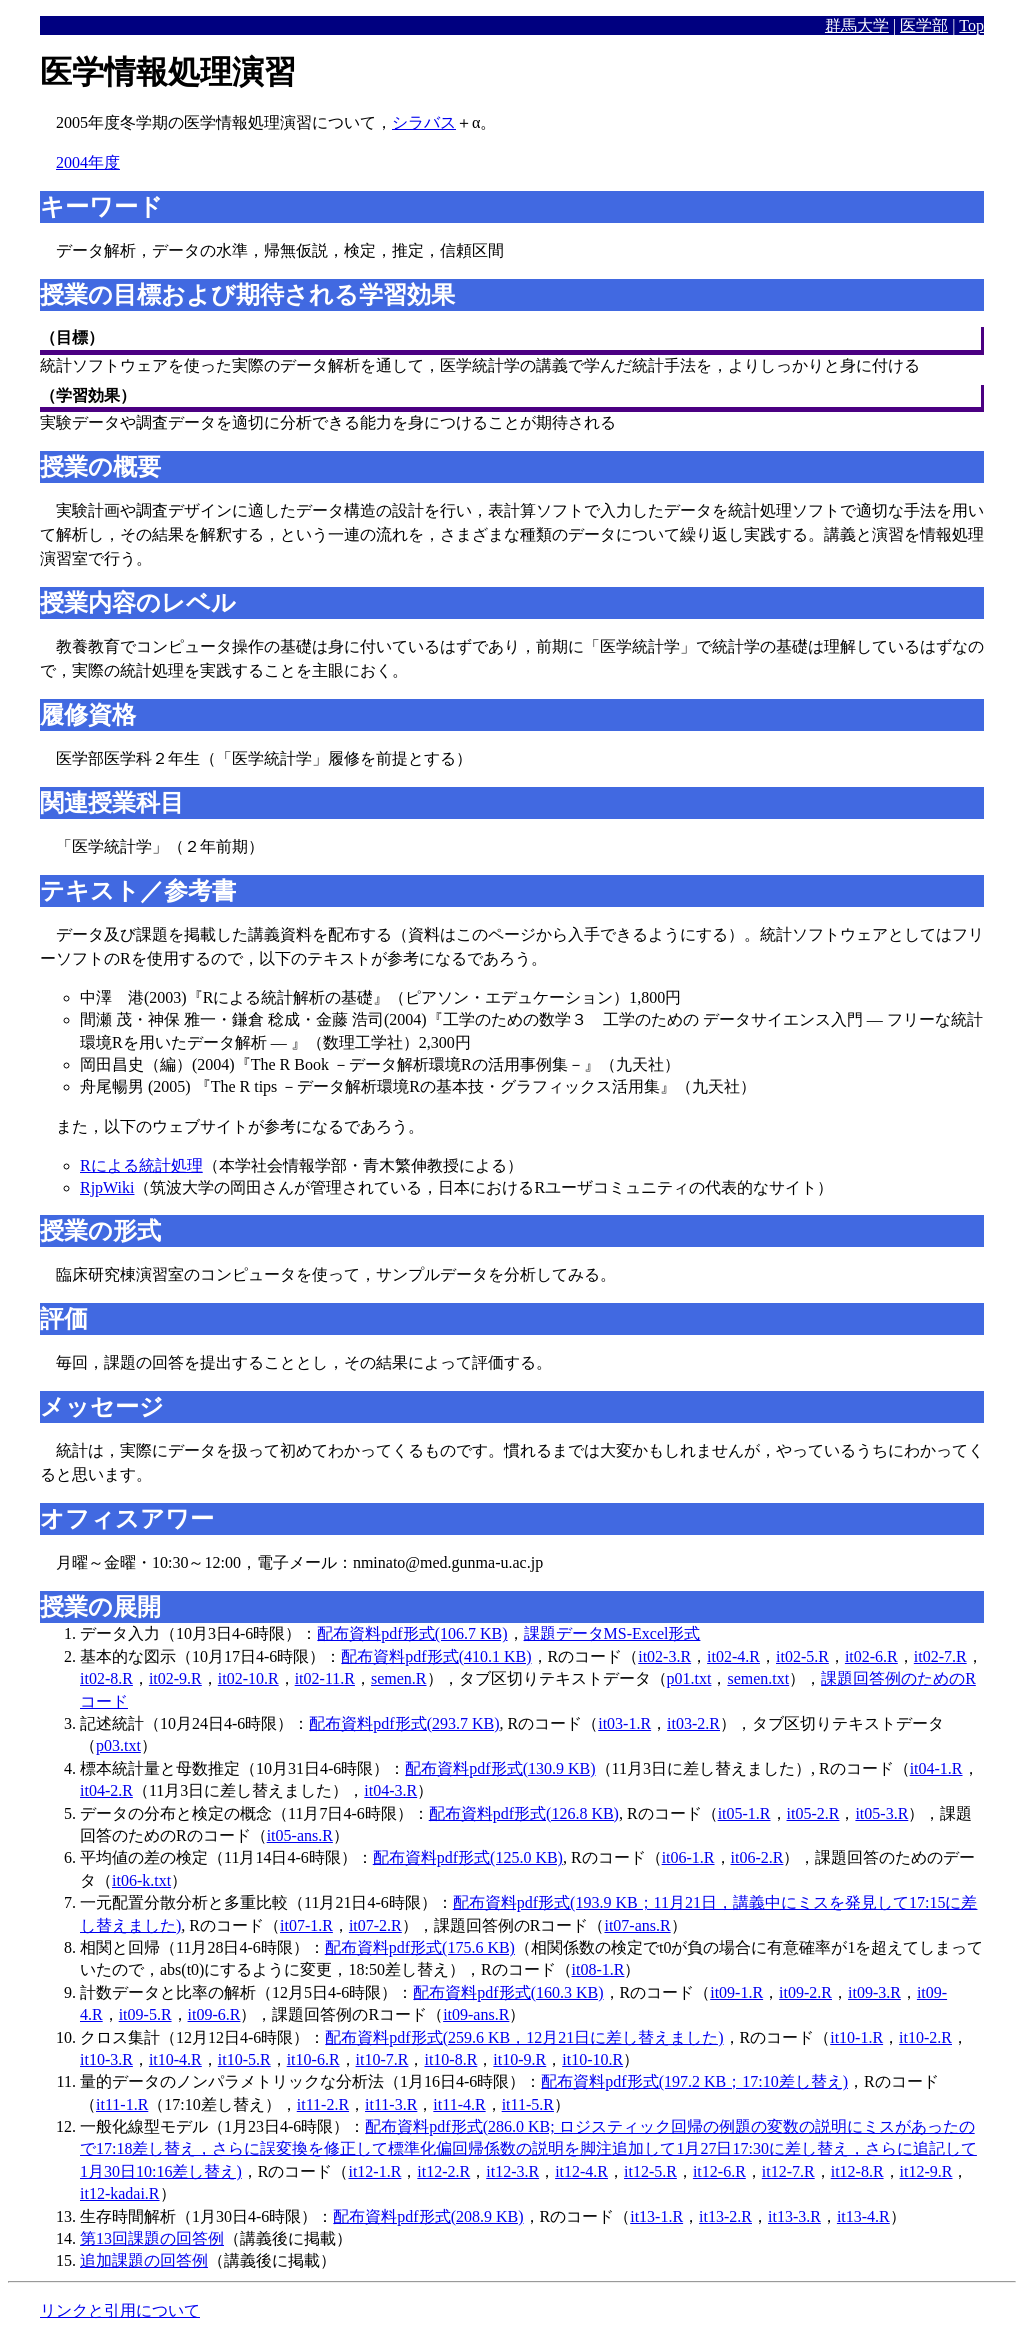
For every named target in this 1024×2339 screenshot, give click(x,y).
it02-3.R (664, 1656)
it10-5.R (244, 2059)
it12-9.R (926, 2171)
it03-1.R (624, 1723)
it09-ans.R (476, 2014)
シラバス (424, 122)
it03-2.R (693, 1723)
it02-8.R (106, 1678)
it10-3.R (106, 2059)
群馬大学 (857, 25)
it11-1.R (122, 2104)
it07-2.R (375, 1925)
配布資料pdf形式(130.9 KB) (500, 1768)
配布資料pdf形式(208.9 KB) (428, 2216)
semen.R (399, 1678)
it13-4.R (863, 2216)
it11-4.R (459, 2104)
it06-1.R (688, 1857)
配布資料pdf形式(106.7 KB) (412, 1633)
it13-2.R (725, 2216)
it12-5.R (650, 2171)
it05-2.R (813, 1813)
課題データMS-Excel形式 (612, 1633)
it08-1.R (598, 1969)
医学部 (924, 25)
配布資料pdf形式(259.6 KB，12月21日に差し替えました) (524, 2037)
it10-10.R (592, 2059)
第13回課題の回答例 (152, 2238)
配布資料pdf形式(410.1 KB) (436, 1656)
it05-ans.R (300, 1835)
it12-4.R (581, 2171)
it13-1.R (656, 2216)
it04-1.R (936, 1768)
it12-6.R (719, 2171)
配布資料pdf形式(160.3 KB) (508, 1992)
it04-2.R (106, 1790)
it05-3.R (881, 1813)
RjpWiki (107, 1187)
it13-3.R (794, 2216)
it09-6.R (214, 2014)
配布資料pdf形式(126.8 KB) (524, 1813)
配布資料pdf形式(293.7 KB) (404, 1723)
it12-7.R (788, 2171)
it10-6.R (313, 2059)
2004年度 (88, 162)
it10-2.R (925, 2037)
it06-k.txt (141, 1880)
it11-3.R (391, 2104)
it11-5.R (528, 2104)
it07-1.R (306, 1925)
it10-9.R (519, 2059)
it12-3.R (512, 2171)
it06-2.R (757, 1857)
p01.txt (689, 1678)
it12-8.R (857, 2171)
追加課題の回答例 (144, 2260)
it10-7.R (382, 2059)
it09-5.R (145, 2014)
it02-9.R (175, 1678)
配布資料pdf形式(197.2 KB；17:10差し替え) (694, 2081)
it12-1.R (374, 2171)
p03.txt (118, 1745)
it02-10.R (248, 1678)
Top (971, 25)
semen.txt (758, 1678)
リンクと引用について (120, 2310)
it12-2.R (443, 2171)
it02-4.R (733, 1656)
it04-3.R (390, 1790)
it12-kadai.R (120, 2193)
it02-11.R (325, 1678)
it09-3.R (874, 1992)
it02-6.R (871, 1656)
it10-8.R (450, 2059)
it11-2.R (323, 2104)
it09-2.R (805, 1992)
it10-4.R (175, 2059)
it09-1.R (736, 1992)
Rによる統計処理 (141, 1165)
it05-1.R (744, 1813)
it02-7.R (940, 1656)
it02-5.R (802, 1656)
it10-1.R (856, 2037)
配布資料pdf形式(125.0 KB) (468, 1857)
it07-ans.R (637, 1925)
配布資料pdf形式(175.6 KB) (420, 1947)
